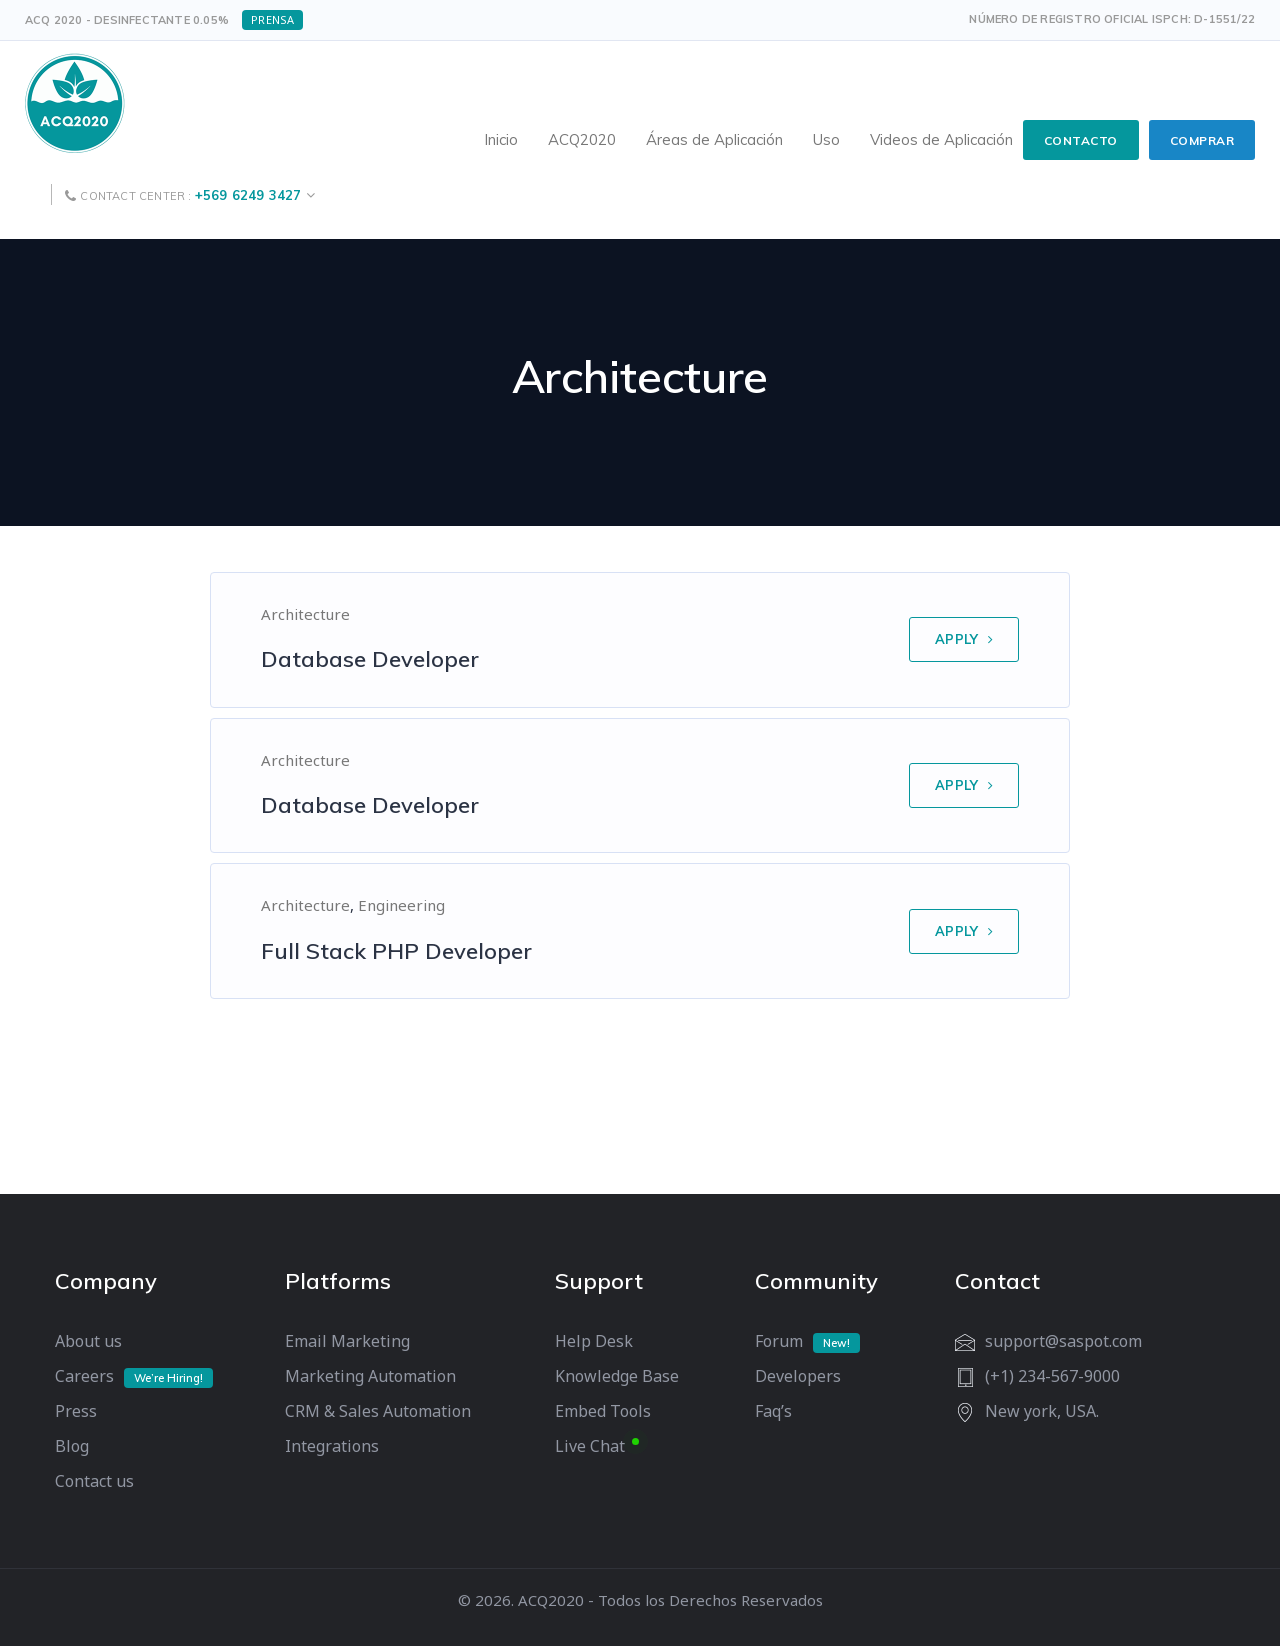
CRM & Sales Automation (378, 1411)
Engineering (401, 905)
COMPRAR (1202, 140)
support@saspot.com (1063, 1341)
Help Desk (594, 1341)
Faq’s (773, 1411)
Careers (84, 1376)
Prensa (272, 19)
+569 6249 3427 (248, 195)
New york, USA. (1042, 1411)
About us (88, 1341)
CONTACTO (1081, 140)
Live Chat (590, 1446)
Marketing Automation (370, 1376)
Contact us (94, 1481)
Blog (72, 1446)
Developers (798, 1376)
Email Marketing (347, 1341)
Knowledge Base (617, 1376)
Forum (779, 1341)
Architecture (305, 614)
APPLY (964, 639)
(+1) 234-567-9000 (1052, 1376)
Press (76, 1411)
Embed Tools (603, 1411)
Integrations (332, 1446)
